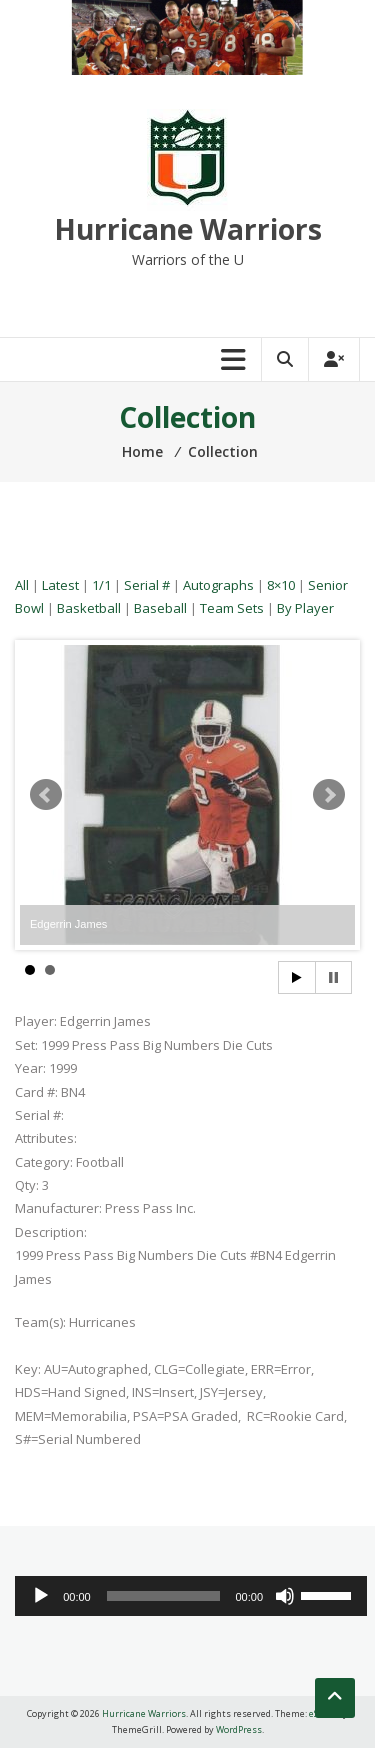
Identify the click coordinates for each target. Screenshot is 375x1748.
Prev (46, 795)
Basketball (89, 608)
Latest (60, 585)
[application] (191, 1596)
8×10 (281, 585)
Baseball (160, 608)
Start (297, 977)
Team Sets (232, 608)
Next (329, 795)
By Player (305, 608)
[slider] (163, 1596)
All (22, 585)
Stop (333, 977)
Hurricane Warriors (188, 229)
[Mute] (285, 1596)
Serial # (147, 585)
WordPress (239, 1729)
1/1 (101, 585)
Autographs (218, 585)
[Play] (41, 1596)
